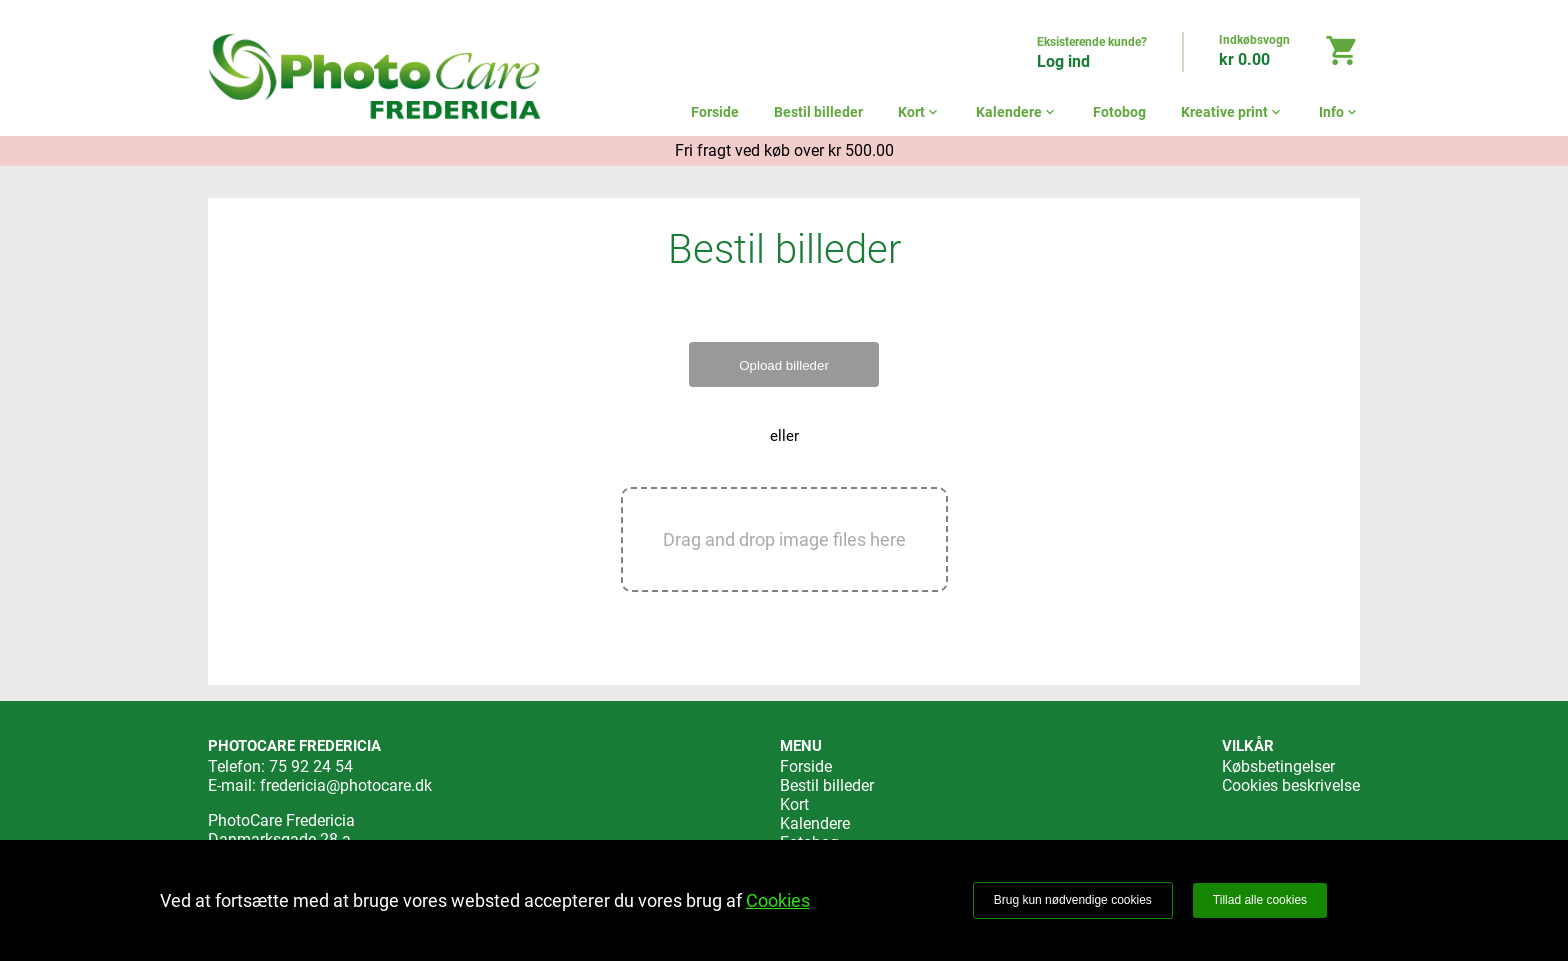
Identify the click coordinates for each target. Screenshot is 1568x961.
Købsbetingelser (1278, 766)
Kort (919, 112)
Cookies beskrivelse (1291, 785)
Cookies (778, 900)
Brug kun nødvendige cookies (1073, 900)
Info (1339, 112)
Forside (715, 112)
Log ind (1063, 61)
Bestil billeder (818, 112)
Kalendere (1017, 112)
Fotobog (1119, 112)
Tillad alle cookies (1260, 900)
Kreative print (1232, 112)
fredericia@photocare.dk (346, 785)
